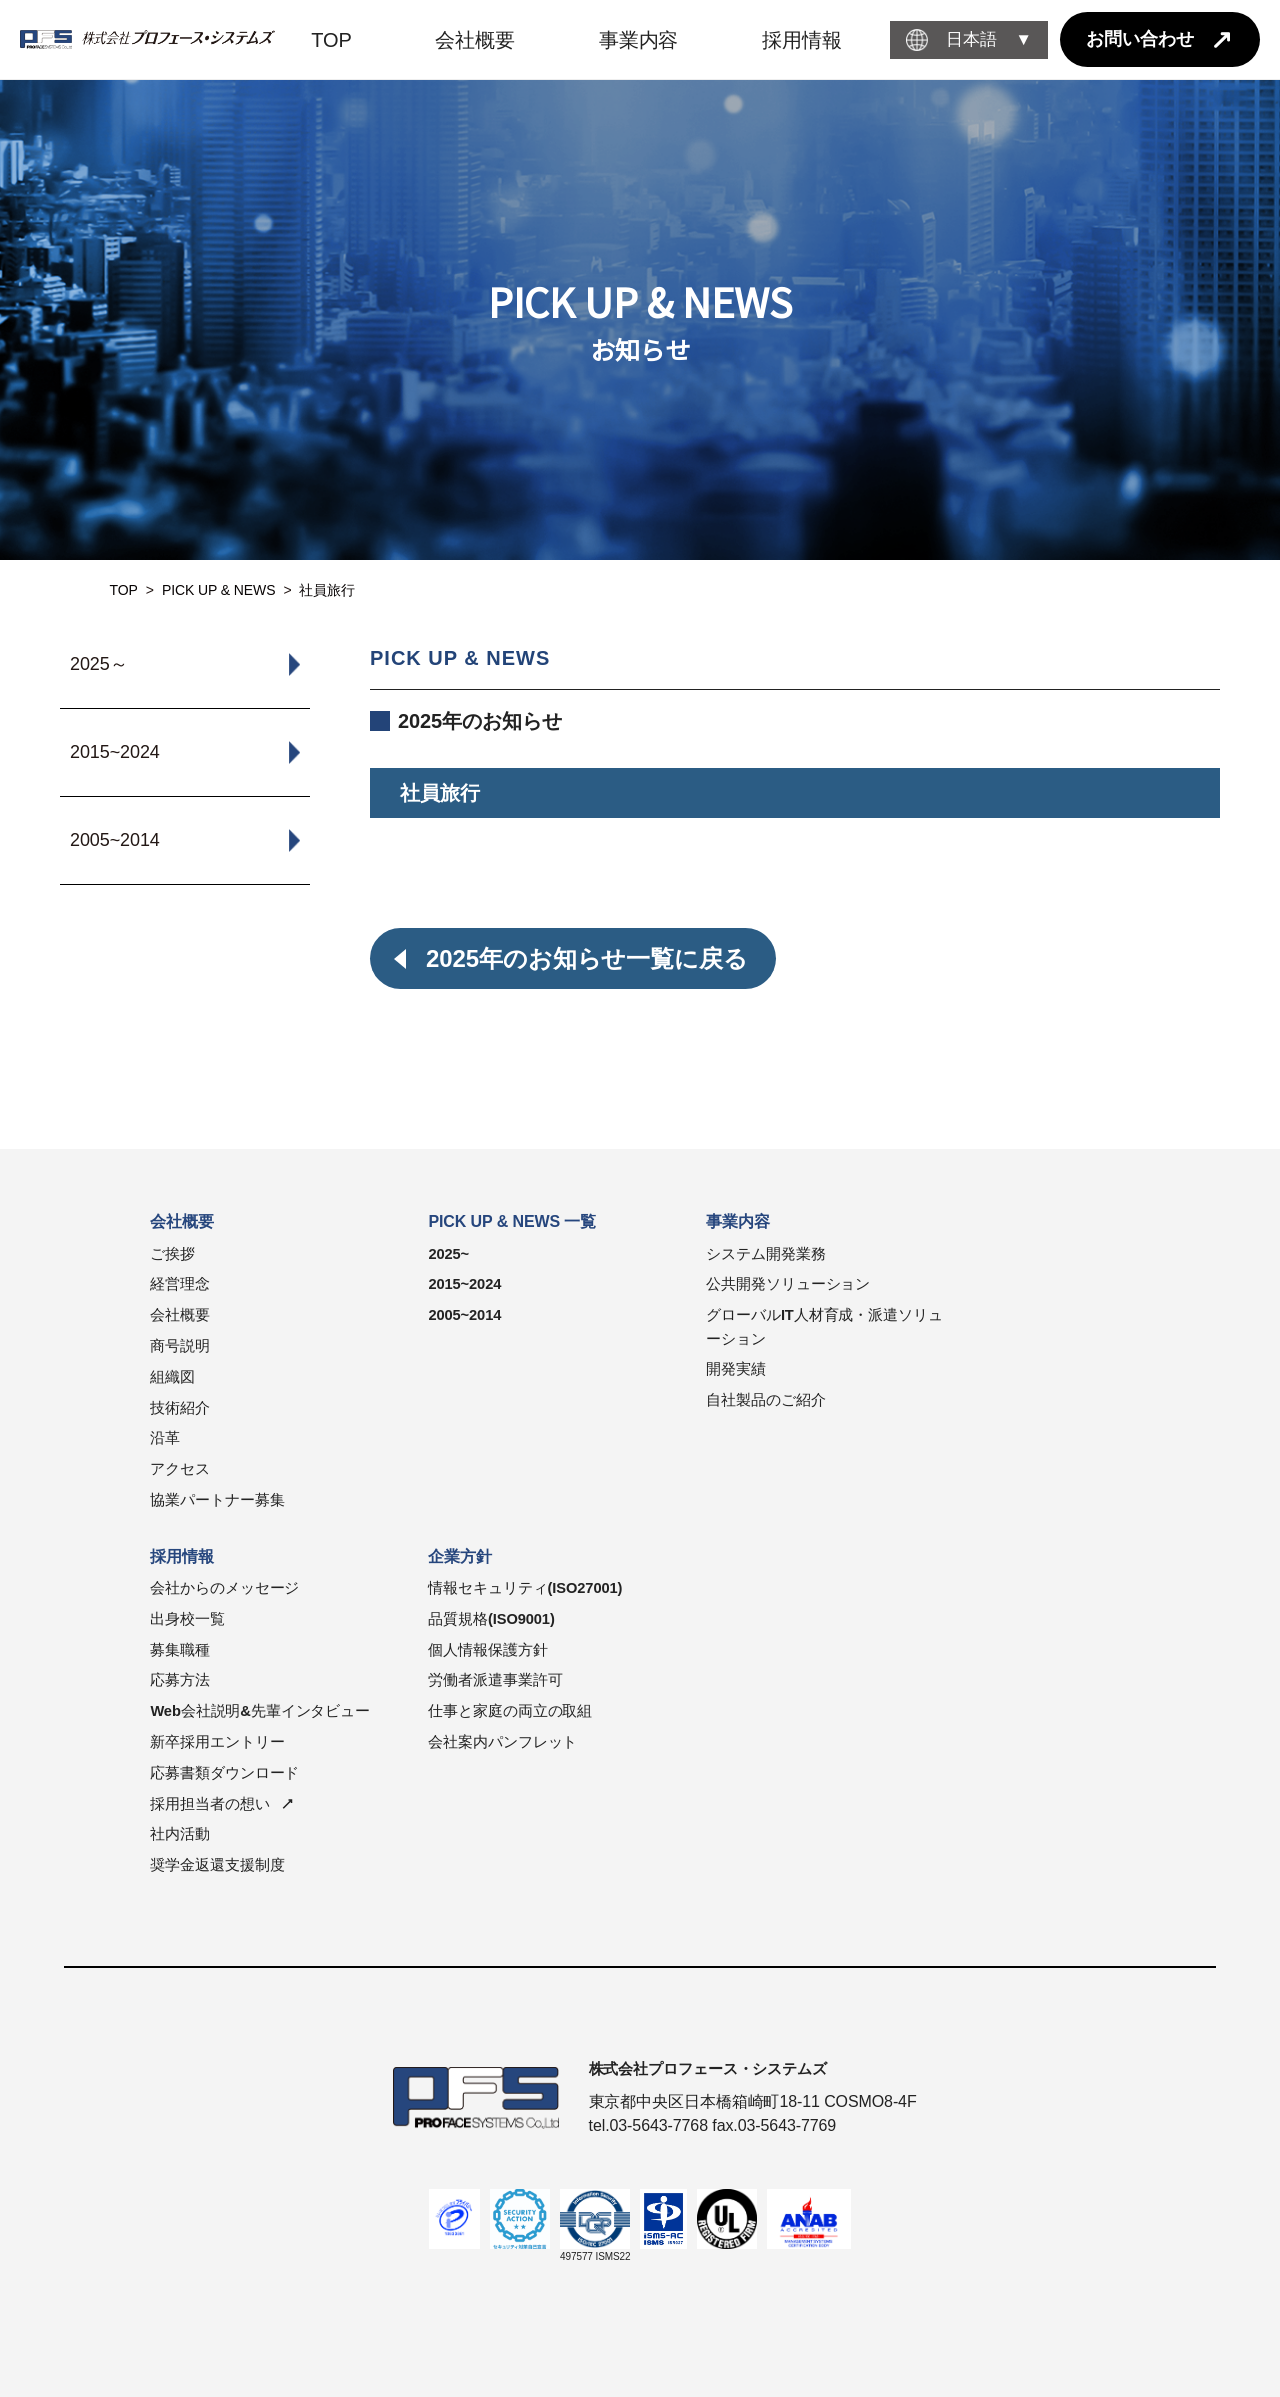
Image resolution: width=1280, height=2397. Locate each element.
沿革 (165, 1438)
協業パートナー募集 (217, 1500)
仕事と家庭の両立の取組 (510, 1711)
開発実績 (736, 1369)
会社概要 (180, 1315)
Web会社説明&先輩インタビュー (260, 1711)
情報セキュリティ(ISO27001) (525, 1588)
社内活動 (180, 1834)
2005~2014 (464, 1315)
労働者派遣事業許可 (495, 1680)
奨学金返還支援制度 (217, 1865)
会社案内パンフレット (502, 1742)
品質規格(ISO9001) (491, 1619)
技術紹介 (180, 1408)
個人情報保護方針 (487, 1650)
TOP (124, 590)
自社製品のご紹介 (765, 1400)
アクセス (180, 1469)
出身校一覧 (187, 1619)
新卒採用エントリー (217, 1742)
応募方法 (180, 1680)
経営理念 (180, 1284)
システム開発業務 (765, 1254)
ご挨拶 (172, 1254)
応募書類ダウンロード (224, 1773)
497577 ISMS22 (595, 2256)
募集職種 (180, 1650)
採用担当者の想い (209, 1804)
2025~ (448, 1254)
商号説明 (180, 1346)
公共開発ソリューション (788, 1284)
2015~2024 (464, 1284)
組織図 (172, 1377)
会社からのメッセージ (224, 1588)
